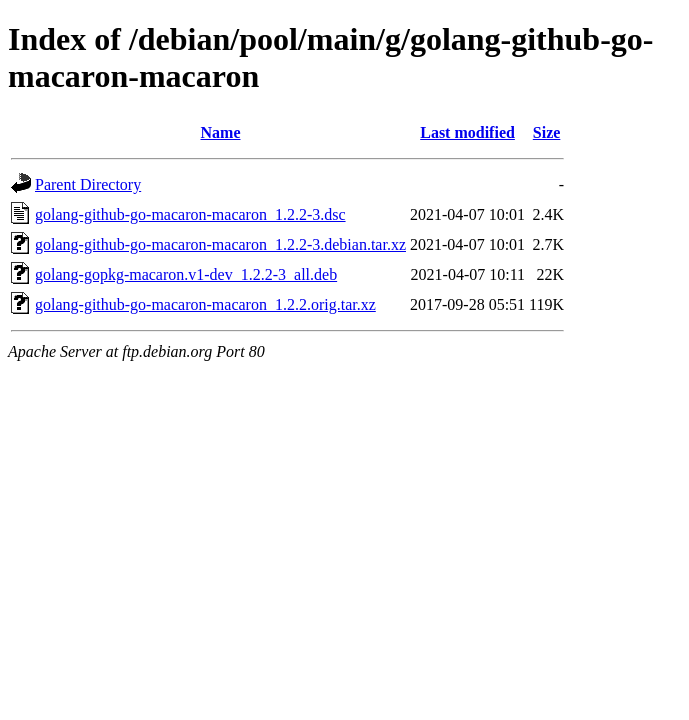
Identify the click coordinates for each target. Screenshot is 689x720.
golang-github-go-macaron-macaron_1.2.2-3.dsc (190, 214)
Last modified (467, 132)
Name (221, 132)
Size (547, 132)
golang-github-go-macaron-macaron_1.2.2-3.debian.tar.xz (220, 244)
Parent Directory (88, 184)
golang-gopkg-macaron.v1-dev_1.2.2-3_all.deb (186, 274)
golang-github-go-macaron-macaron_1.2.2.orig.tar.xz (205, 304)
